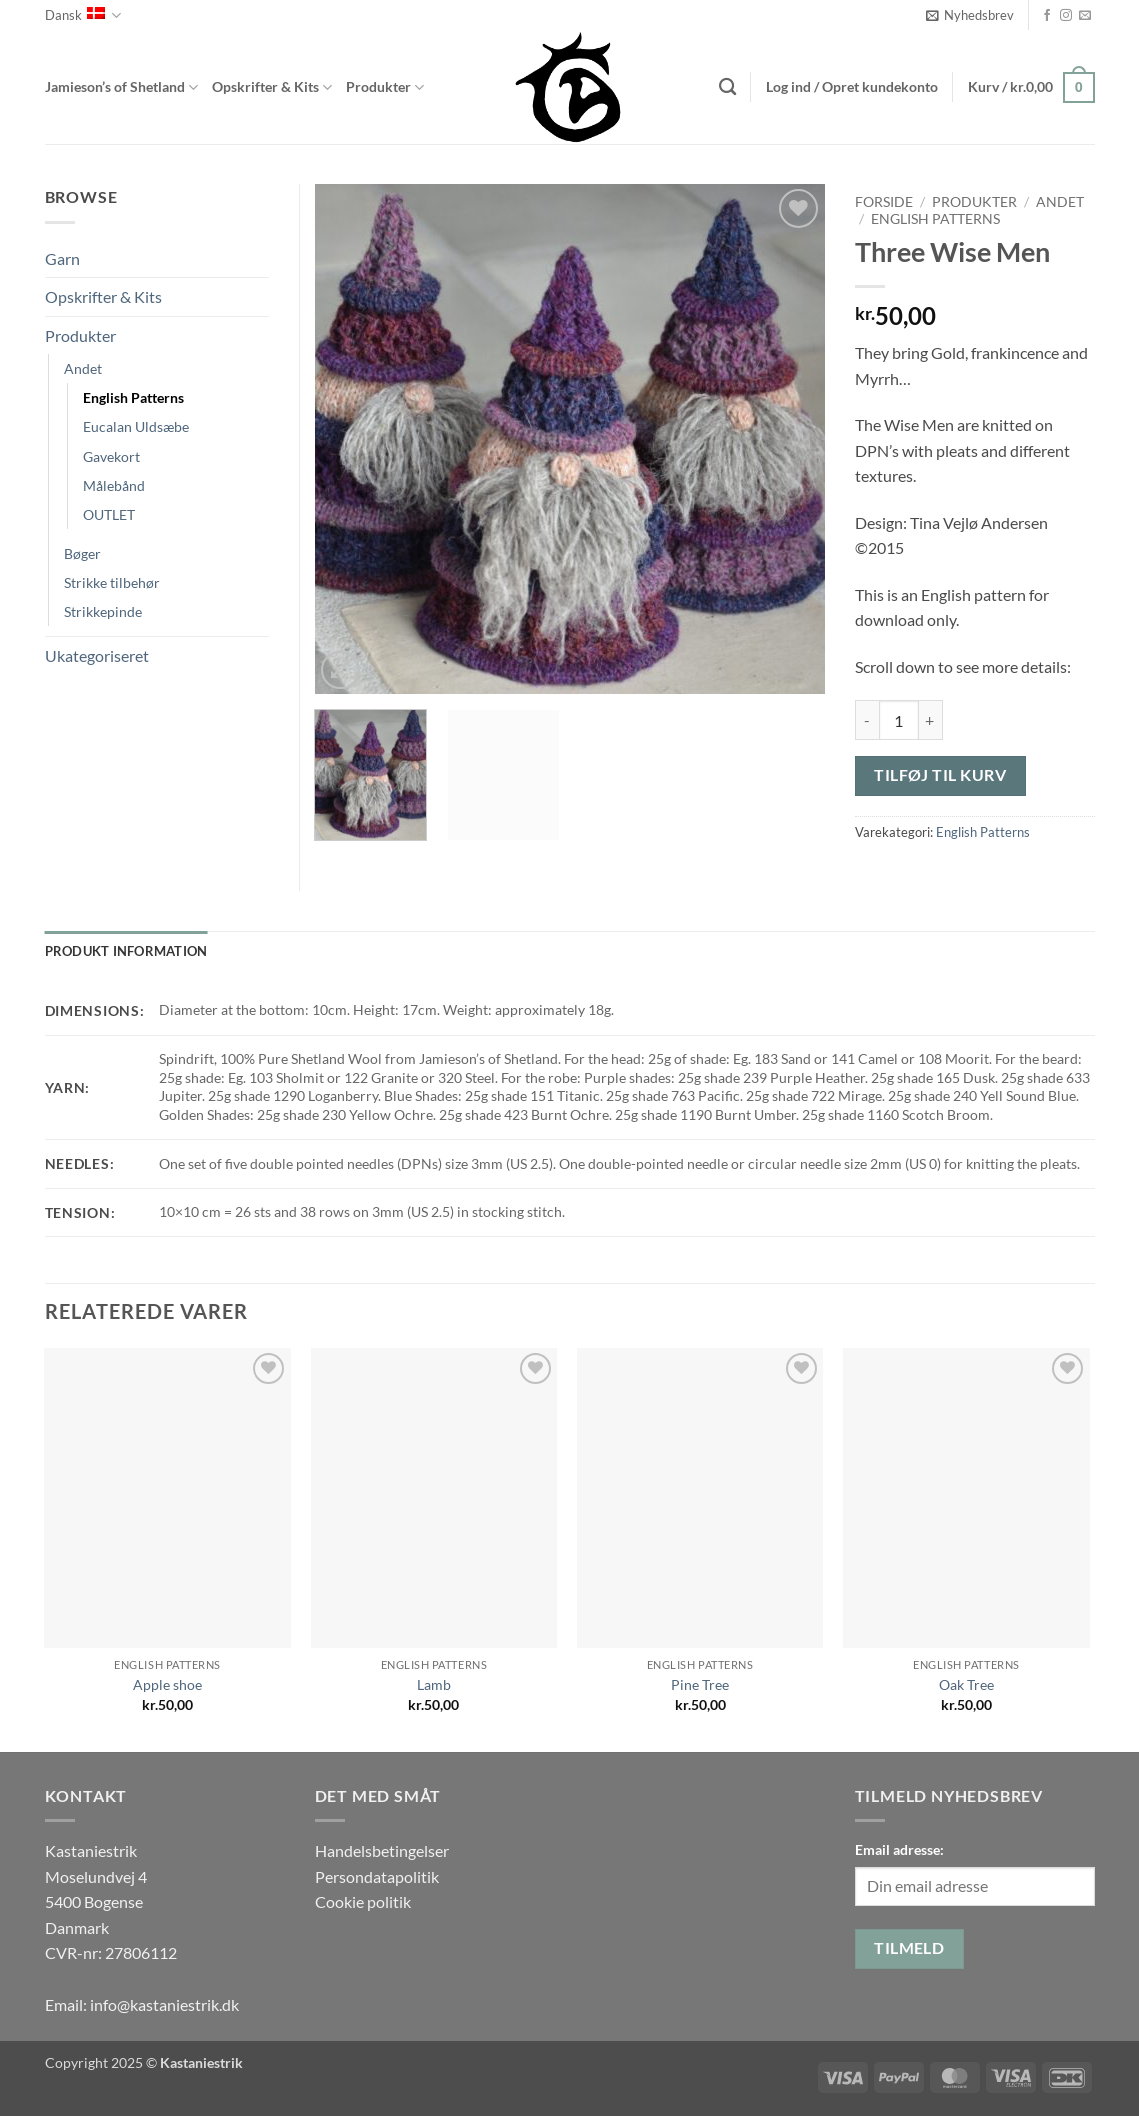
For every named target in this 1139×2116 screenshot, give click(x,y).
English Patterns (935, 219)
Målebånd (114, 485)
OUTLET (109, 514)
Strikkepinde (103, 611)
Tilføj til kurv (940, 775)
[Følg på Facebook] (1047, 16)
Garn (62, 258)
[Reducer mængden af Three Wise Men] (867, 720)
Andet (1060, 202)
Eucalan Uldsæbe (136, 426)
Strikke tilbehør (112, 582)
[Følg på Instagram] (1066, 16)
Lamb (434, 1684)
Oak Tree (966, 1684)
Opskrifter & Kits (272, 87)
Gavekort (111, 456)
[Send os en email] (1085, 16)
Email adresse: (899, 1849)
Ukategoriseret (97, 655)
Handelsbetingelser (382, 1850)
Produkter (385, 87)
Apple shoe (167, 1684)
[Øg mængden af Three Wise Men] (931, 720)
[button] (970, 15)
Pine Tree (700, 1684)
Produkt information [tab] (126, 951)
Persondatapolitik (377, 1876)
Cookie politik (363, 1901)
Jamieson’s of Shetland (121, 87)
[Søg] (727, 87)
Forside (884, 202)
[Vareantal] (899, 720)
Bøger (82, 553)
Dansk (83, 15)
